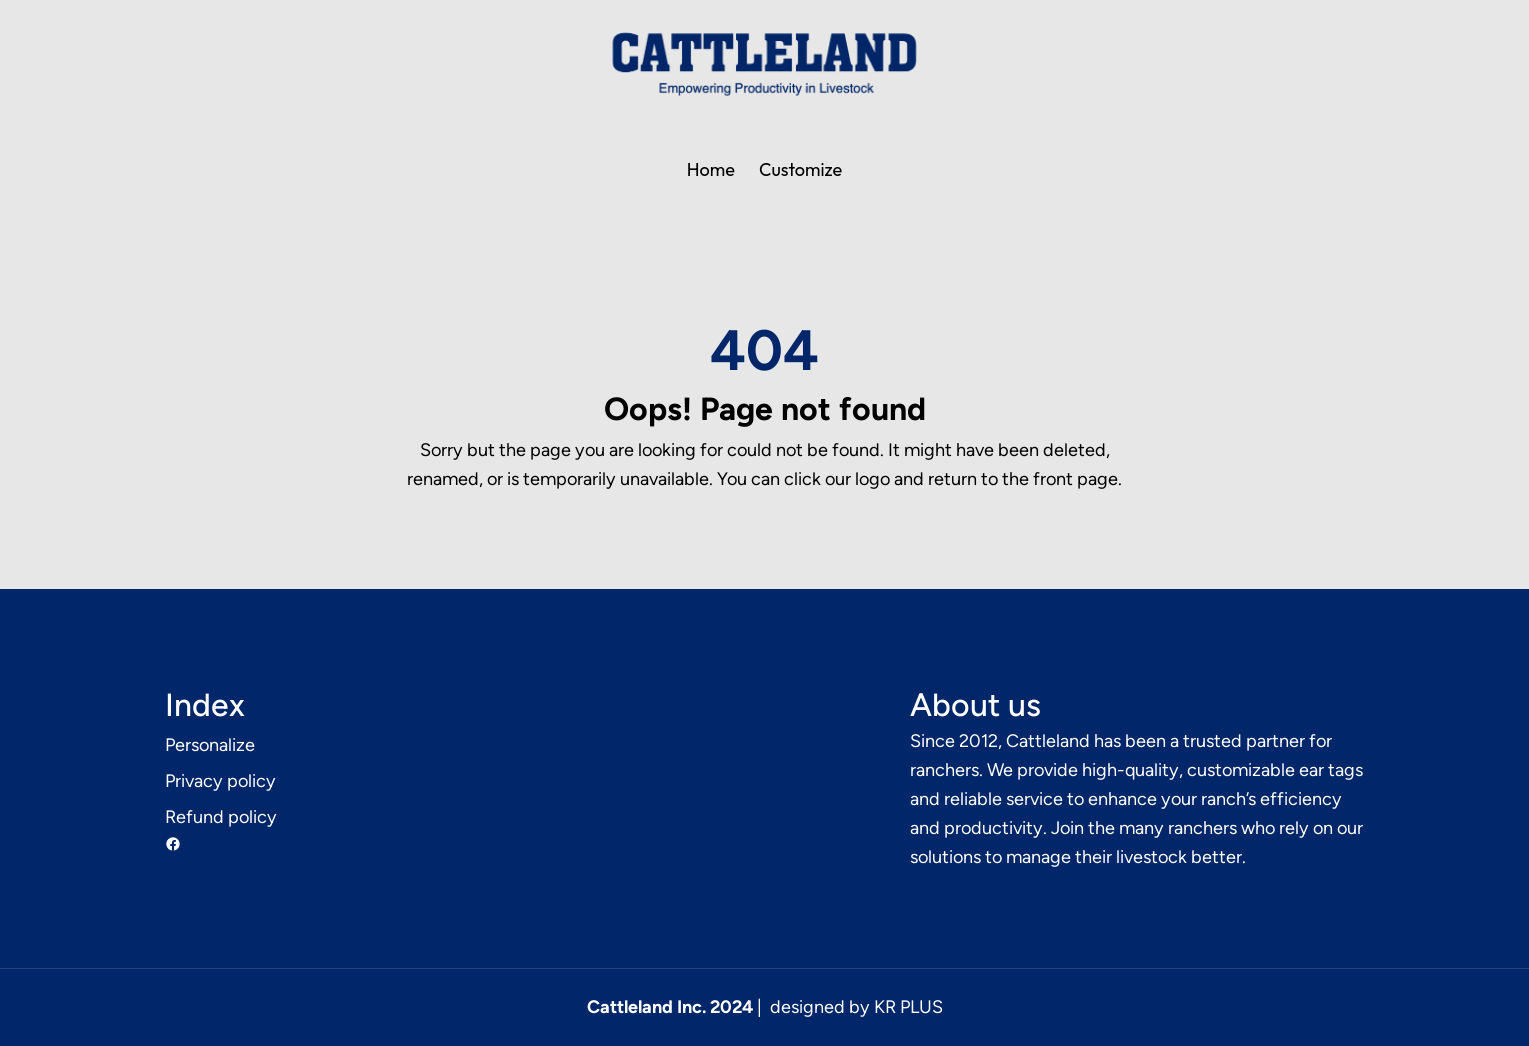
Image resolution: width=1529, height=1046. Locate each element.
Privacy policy (220, 781)
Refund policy (221, 817)
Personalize (210, 745)
